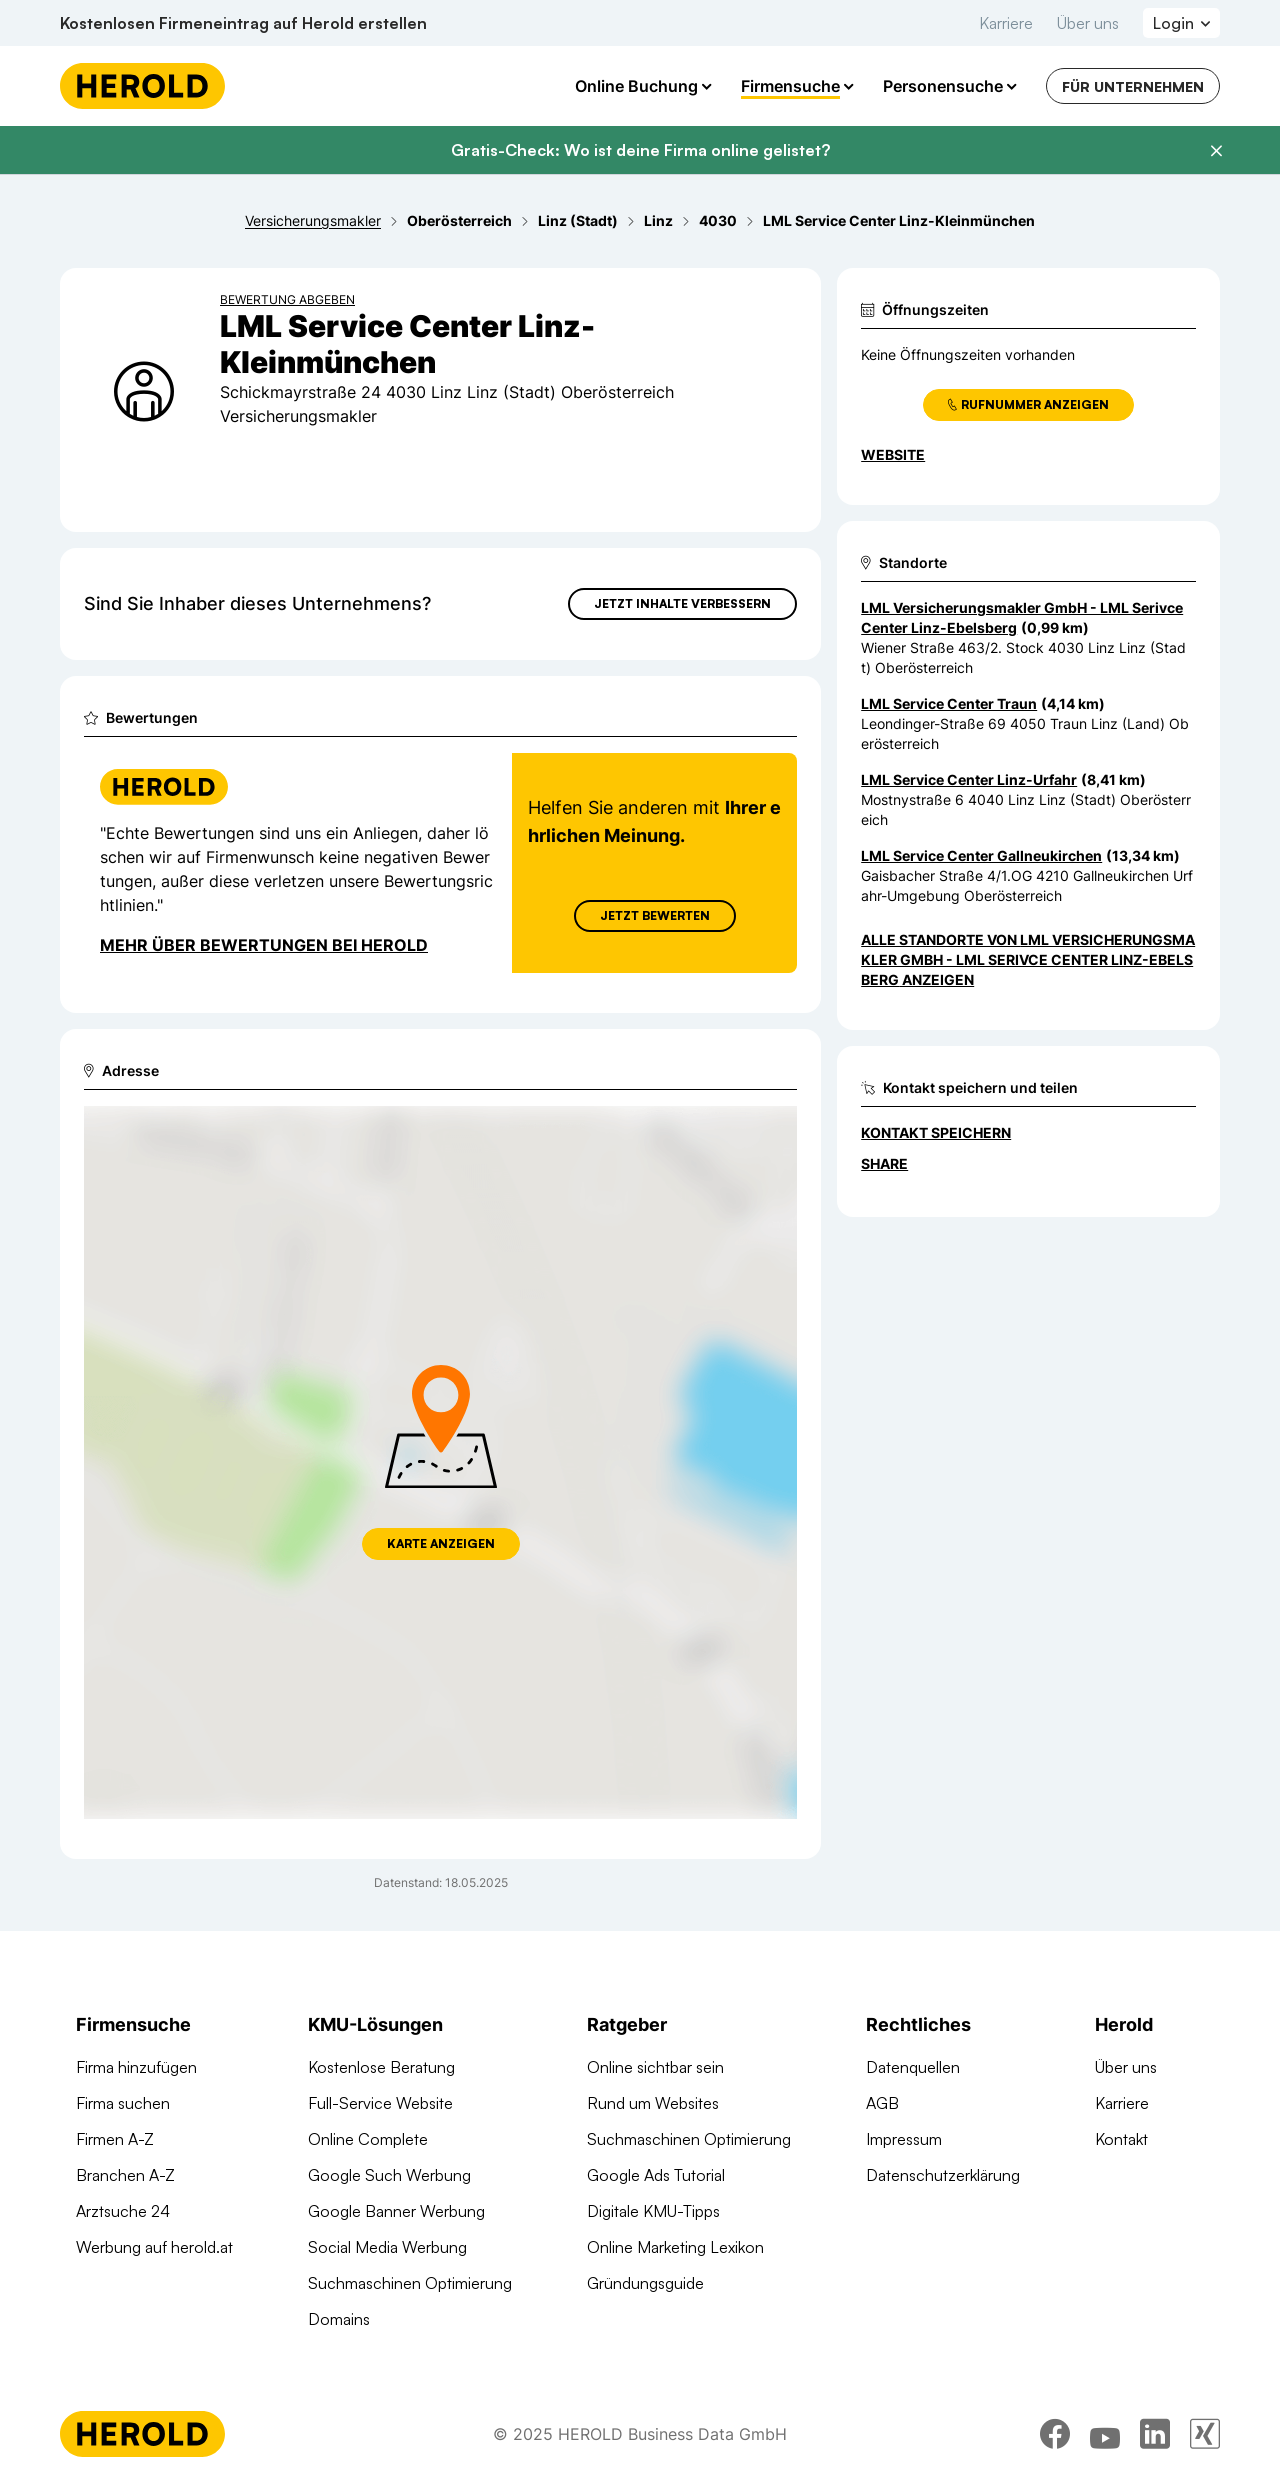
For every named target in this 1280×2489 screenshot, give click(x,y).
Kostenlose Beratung (381, 2067)
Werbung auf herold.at (154, 2247)
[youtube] (1105, 2434)
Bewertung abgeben (287, 299)
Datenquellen (913, 2067)
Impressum (904, 2139)
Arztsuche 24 (123, 2211)
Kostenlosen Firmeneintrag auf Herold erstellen (243, 23)
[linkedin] (1155, 2434)
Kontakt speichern (936, 1132)
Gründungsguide (645, 2283)
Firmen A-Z (115, 2139)
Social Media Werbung (387, 2247)
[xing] (1205, 2434)
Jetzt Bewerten (655, 915)
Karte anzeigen (441, 1543)
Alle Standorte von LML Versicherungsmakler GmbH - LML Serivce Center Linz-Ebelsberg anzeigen (1028, 959)
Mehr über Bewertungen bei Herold (264, 945)
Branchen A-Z (125, 2175)
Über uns (1088, 23)
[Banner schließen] (1216, 151)
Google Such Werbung (389, 2175)
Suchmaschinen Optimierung (410, 2283)
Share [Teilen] (884, 1163)
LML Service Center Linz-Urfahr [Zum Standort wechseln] (969, 779)
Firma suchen (123, 2103)
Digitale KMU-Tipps (653, 2211)
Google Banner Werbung (396, 2211)
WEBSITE (893, 454)
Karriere (1006, 23)
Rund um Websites (653, 2103)
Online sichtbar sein (655, 2067)
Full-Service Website (380, 2103)
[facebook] (1055, 2434)
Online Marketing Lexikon (675, 2247)
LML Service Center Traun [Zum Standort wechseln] (949, 703)
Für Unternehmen (1133, 86)
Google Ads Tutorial (656, 2175)
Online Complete (368, 2139)
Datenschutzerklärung (943, 2175)
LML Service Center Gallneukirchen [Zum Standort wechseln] (981, 855)
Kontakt (1121, 2139)
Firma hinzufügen (136, 2067)
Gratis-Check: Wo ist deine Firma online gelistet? (640, 150)
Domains (339, 2319)
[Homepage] (142, 86)
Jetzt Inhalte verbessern (682, 603)
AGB (882, 2103)
